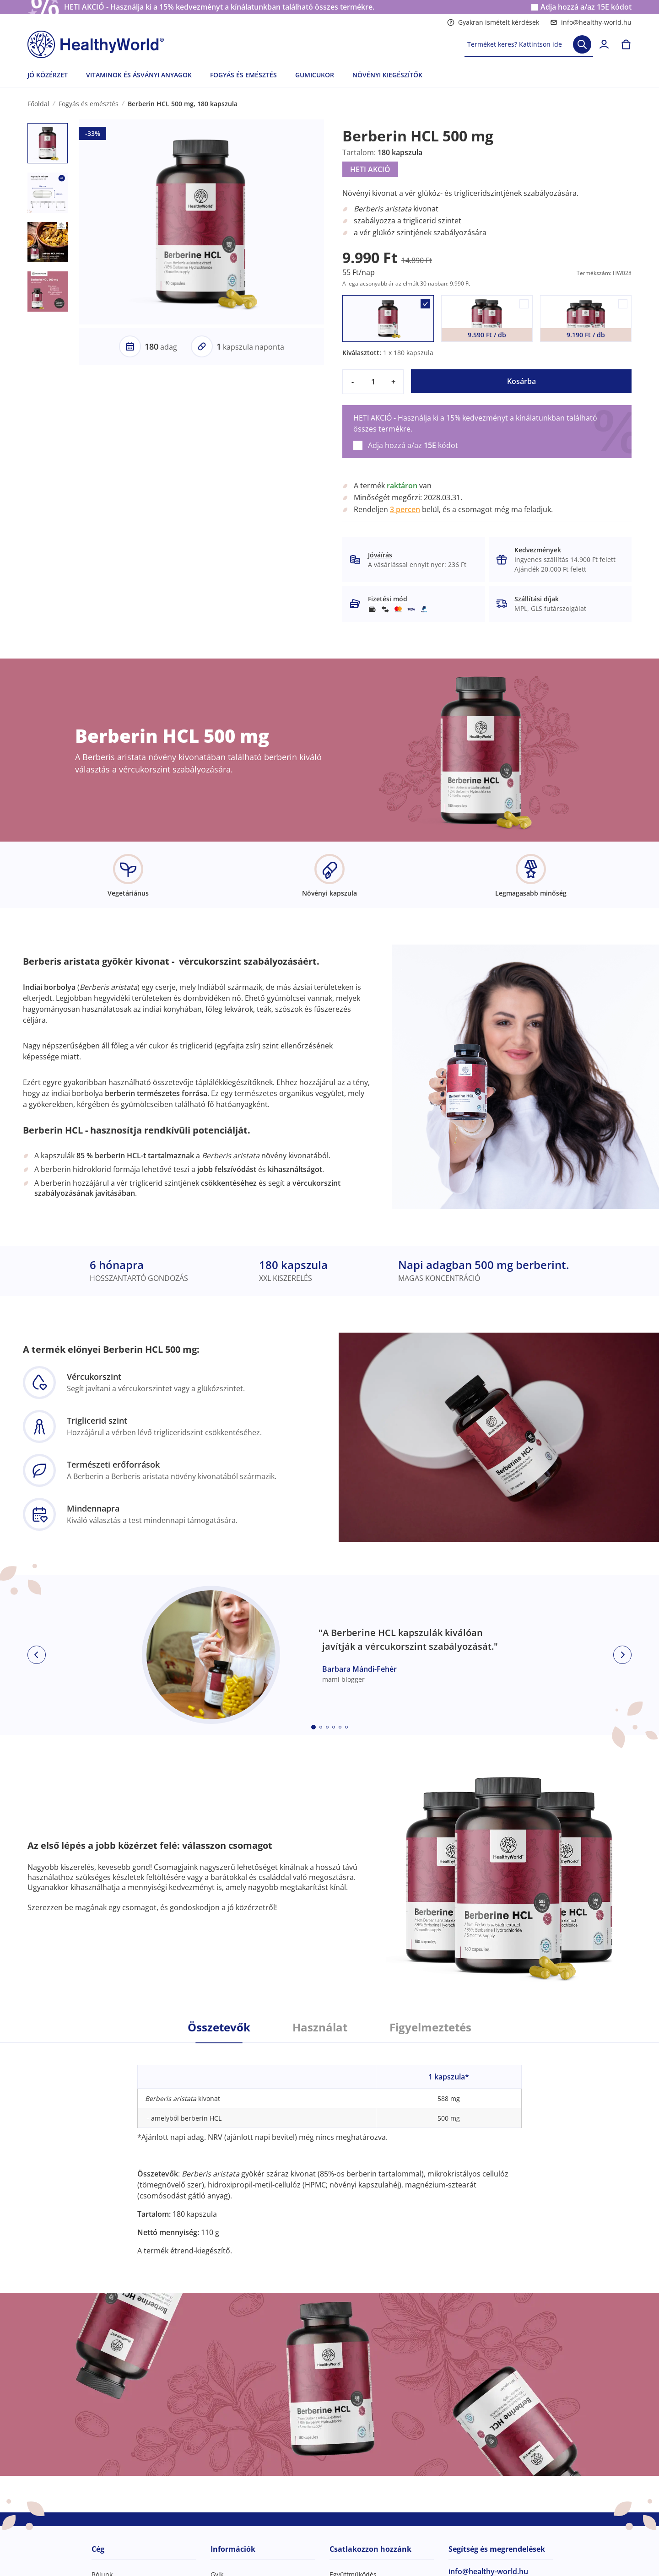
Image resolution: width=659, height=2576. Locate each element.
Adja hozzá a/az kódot (586, 7)
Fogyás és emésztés (89, 103)
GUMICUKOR (314, 74)
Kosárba (521, 381)
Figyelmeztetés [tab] (430, 2027)
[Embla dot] (313, 1727)
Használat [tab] (319, 2027)
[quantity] (373, 381)
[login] (604, 44)
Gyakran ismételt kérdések (493, 22)
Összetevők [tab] (219, 2027)
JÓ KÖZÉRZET (47, 74)
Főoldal (38, 103)
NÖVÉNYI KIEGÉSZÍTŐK (387, 74)
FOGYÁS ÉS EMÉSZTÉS (243, 74)
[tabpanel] (329, 2149)
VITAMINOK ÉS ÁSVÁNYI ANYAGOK (139, 74)
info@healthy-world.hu (591, 22)
